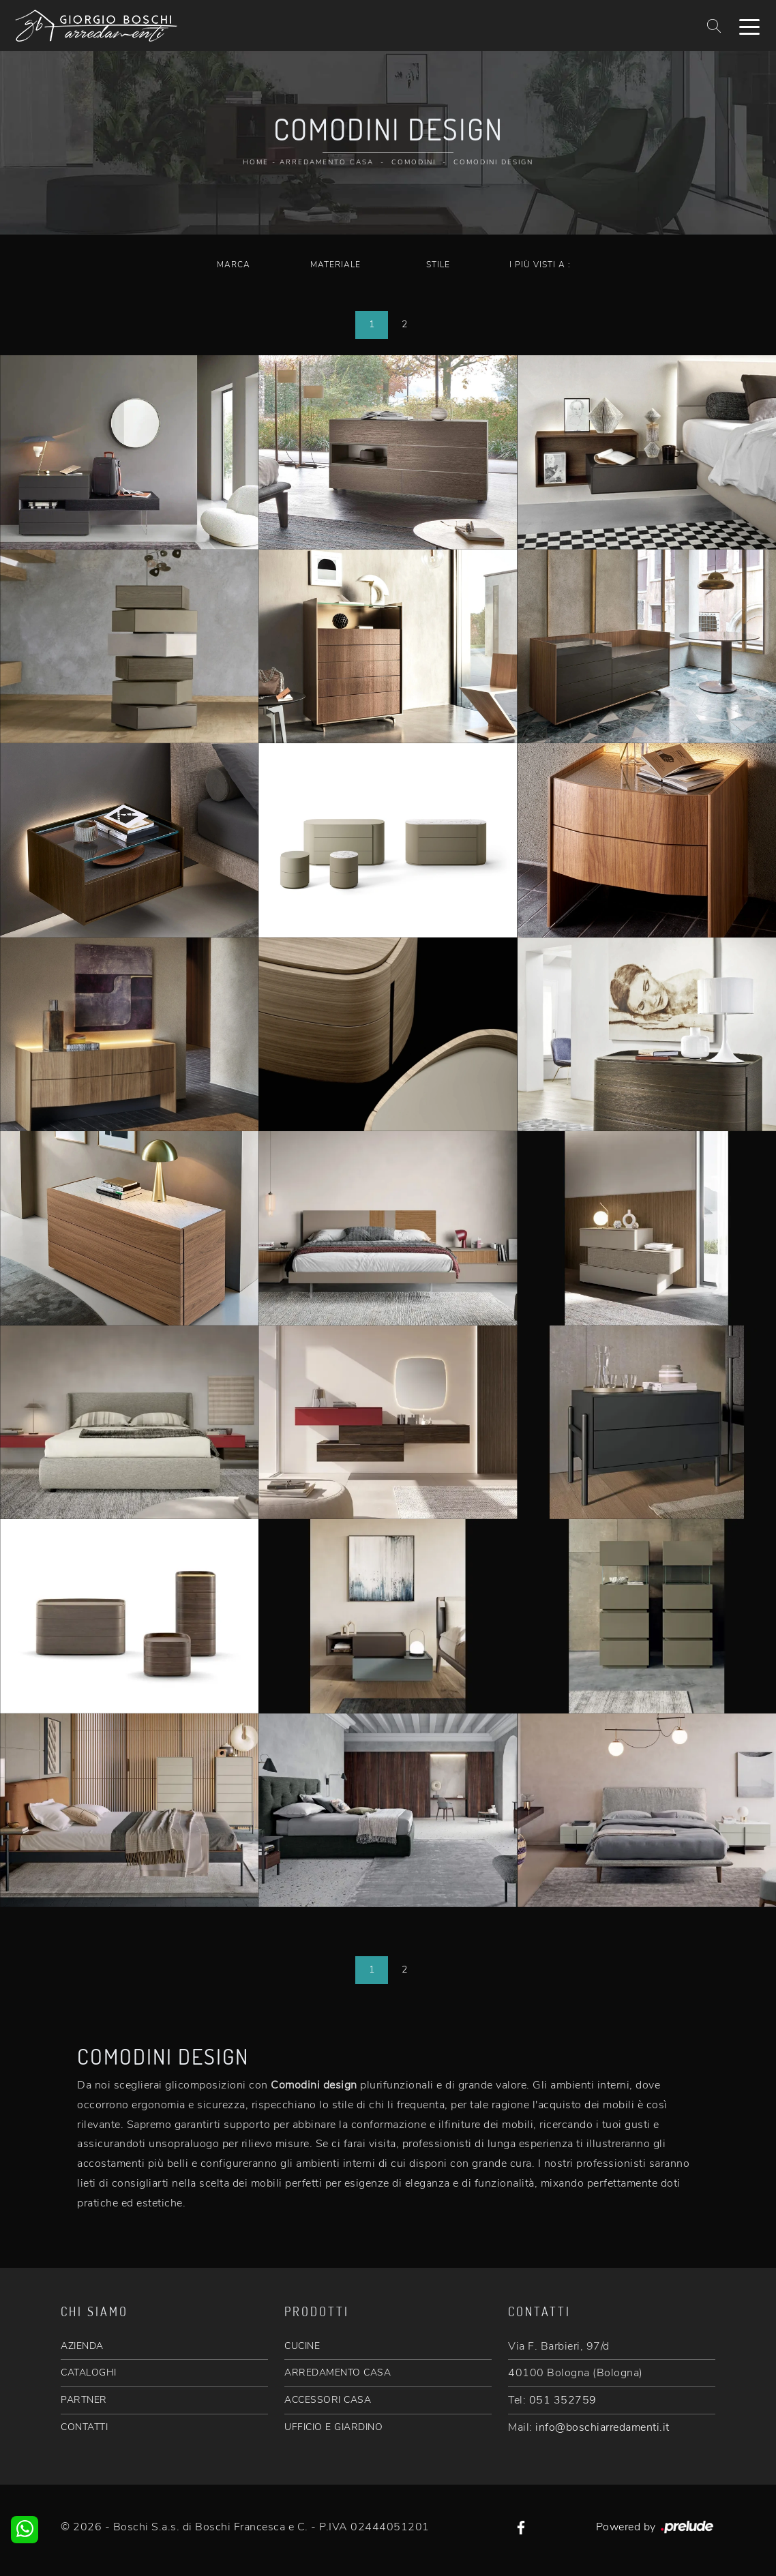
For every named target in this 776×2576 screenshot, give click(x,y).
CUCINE (302, 2345)
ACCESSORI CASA (327, 2399)
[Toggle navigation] (749, 25)
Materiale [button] (335, 264)
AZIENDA (82, 2345)
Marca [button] (233, 264)
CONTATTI (84, 2427)
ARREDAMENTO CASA (337, 2372)
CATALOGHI (89, 2372)
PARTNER (84, 2399)
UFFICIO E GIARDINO (333, 2427)
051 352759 (563, 2400)
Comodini (413, 162)
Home (256, 162)
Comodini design (493, 162)
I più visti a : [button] (540, 264)
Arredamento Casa (327, 162)
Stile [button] (438, 264)
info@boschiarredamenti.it (602, 2427)
